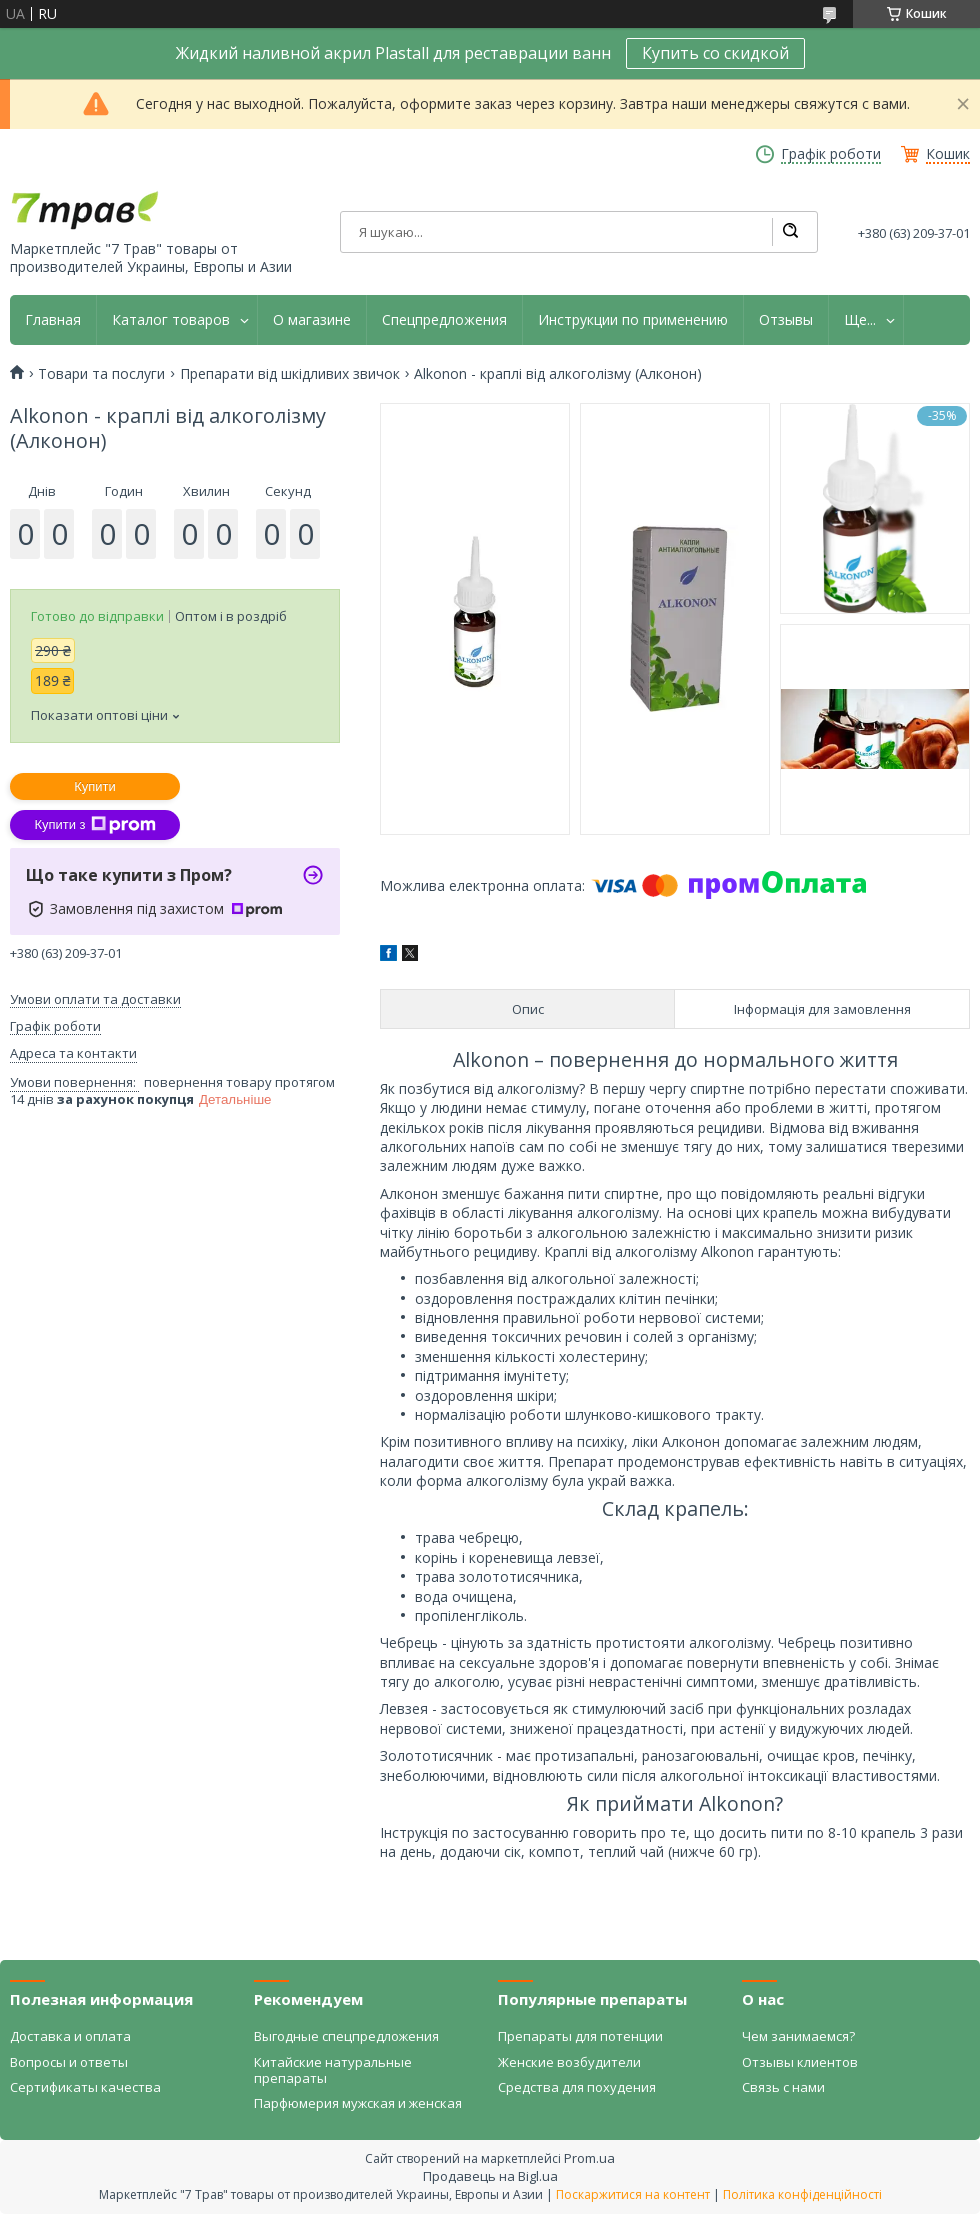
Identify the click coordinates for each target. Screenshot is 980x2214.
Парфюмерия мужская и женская (358, 2103)
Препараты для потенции (580, 2036)
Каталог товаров (171, 320)
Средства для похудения (577, 2087)
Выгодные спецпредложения (346, 2036)
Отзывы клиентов (800, 2062)
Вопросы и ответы (69, 2062)
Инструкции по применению (633, 320)
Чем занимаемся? (798, 2036)
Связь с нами (783, 2087)
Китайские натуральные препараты (333, 2070)
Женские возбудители (569, 2062)
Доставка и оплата (70, 2036)
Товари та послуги (101, 374)
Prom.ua (589, 2158)
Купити (95, 786)
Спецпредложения (444, 320)
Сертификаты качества (85, 2087)
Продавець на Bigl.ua (490, 2176)
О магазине (312, 320)
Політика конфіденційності (802, 2194)
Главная (53, 320)
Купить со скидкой (715, 53)
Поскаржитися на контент (633, 2194)
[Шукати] (790, 232)
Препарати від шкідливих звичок (290, 374)
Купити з (94, 825)
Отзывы (786, 320)
